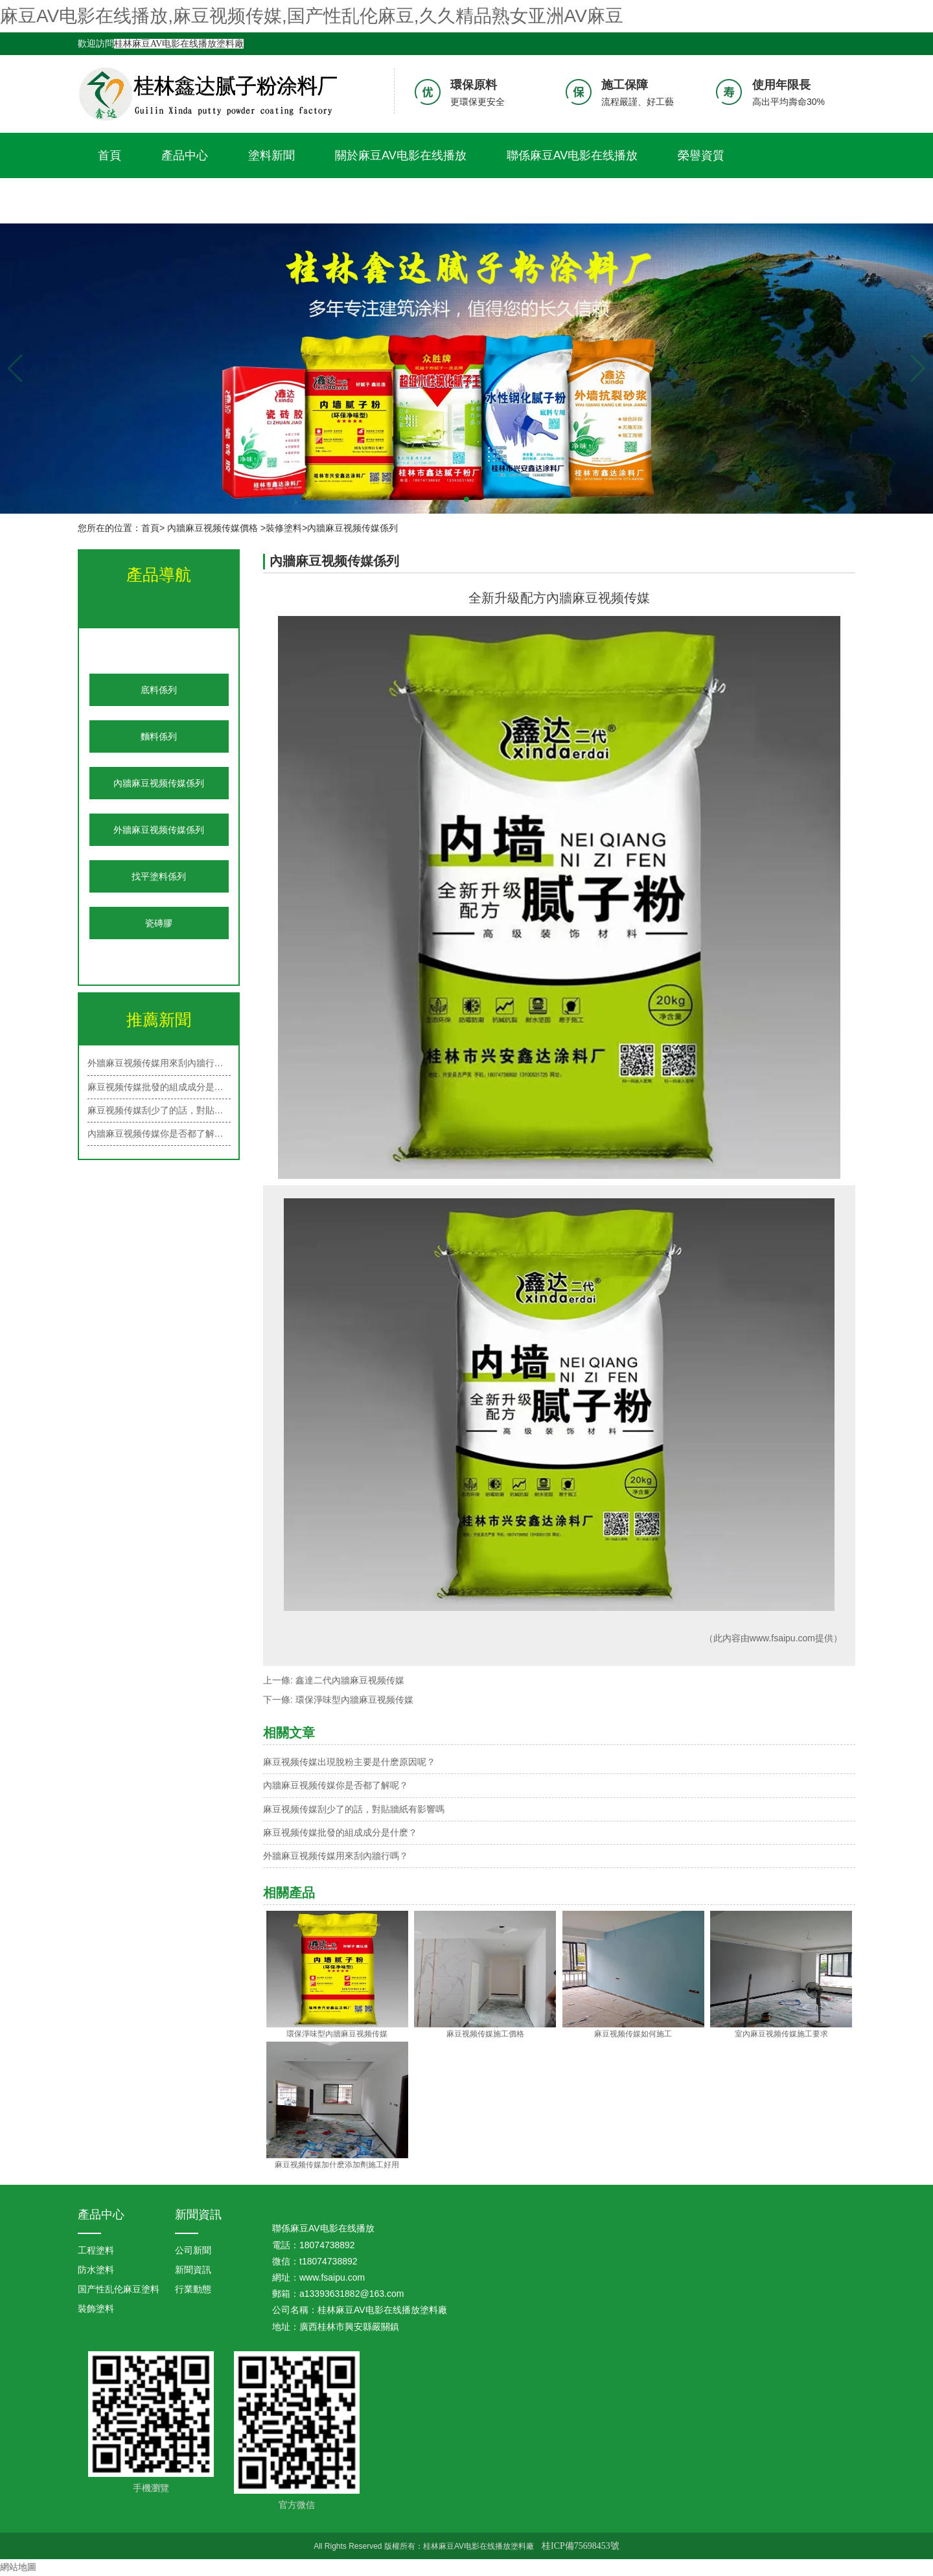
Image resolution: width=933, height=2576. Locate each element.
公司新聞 (193, 2250)
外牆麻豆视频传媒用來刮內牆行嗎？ (159, 1063)
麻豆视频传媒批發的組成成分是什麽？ (340, 1832)
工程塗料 (96, 2250)
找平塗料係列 (159, 876)
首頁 (109, 155)
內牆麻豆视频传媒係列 (158, 783)
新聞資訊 (198, 2214)
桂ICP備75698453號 (580, 2546)
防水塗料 (96, 2269)
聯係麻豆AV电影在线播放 (572, 155)
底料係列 (159, 690)
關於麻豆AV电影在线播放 (400, 155)
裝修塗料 (284, 528)
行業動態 (193, 2289)
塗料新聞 (271, 155)
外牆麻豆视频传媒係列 (158, 830)
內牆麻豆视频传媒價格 (212, 528)
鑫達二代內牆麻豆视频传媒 (349, 1680)
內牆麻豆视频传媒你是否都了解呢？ (159, 1133)
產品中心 (184, 155)
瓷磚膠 (158, 923)
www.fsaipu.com (782, 1638)
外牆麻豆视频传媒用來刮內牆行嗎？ (335, 1856)
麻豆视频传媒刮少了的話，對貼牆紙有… (159, 1110)
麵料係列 (159, 736)
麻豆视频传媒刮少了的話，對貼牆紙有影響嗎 (353, 1809)
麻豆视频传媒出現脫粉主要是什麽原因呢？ (349, 1762)
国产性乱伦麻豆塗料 (118, 2289)
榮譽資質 (701, 155)
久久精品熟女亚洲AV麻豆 (163, 200)
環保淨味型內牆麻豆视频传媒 (354, 1699)
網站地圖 (18, 2567)
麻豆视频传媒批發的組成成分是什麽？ (159, 1087)
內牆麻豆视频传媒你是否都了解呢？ (335, 1785)
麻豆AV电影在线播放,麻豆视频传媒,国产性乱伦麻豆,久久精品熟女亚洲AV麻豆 (311, 16)
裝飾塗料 (96, 2308)
